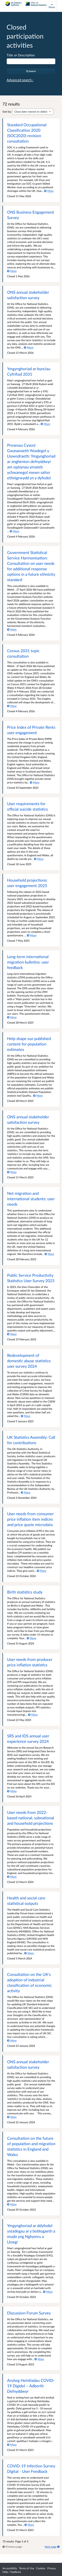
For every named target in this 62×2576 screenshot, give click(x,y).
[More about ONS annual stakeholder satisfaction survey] (28, 347)
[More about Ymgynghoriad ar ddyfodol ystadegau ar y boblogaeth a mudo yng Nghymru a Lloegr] (48, 2291)
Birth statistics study (24, 1592)
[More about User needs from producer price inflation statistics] (33, 1714)
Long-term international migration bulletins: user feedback (28, 962)
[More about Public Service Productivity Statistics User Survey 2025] (12, 1334)
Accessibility (9, 2568)
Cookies (40, 2568)
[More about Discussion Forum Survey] (39, 2359)
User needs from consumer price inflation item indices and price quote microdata (30, 1519)
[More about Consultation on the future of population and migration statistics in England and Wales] (12, 2204)
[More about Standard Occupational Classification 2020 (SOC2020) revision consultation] (49, 190)
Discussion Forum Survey (29, 2312)
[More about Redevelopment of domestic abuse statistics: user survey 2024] (25, 1415)
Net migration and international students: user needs (31, 1198)
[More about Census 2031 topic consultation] (12, 705)
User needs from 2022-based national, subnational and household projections (30, 1818)
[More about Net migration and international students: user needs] (49, 1253)
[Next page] (52, 2546)
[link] (12, 2546)
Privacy (51, 2568)
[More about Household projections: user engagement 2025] (31, 935)
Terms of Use (26, 2568)
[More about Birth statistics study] (31, 1638)
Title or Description (21, 55)
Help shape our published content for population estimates (29, 1044)
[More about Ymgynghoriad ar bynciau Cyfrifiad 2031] (45, 423)
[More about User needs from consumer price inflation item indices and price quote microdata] (41, 1570)
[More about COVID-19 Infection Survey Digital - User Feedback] (29, 2524)
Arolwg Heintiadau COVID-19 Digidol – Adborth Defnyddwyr (31, 2386)
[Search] (31, 71)
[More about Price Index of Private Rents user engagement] (34, 782)
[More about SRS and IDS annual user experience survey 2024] (12, 1791)
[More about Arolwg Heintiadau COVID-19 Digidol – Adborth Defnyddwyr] (12, 2444)
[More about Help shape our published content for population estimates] (38, 1095)
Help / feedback (11, 2571)
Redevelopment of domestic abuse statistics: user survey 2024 (29, 1361)
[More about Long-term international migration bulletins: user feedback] (12, 1017)
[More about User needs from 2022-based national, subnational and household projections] (12, 1876)
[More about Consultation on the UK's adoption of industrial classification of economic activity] (12, 2040)
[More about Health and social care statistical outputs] (29, 1953)
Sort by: (7, 111)
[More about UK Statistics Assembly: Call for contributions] (25, 1492)
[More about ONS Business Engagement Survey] (12, 270)
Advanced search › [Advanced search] (20, 80)
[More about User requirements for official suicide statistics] (38, 858)
